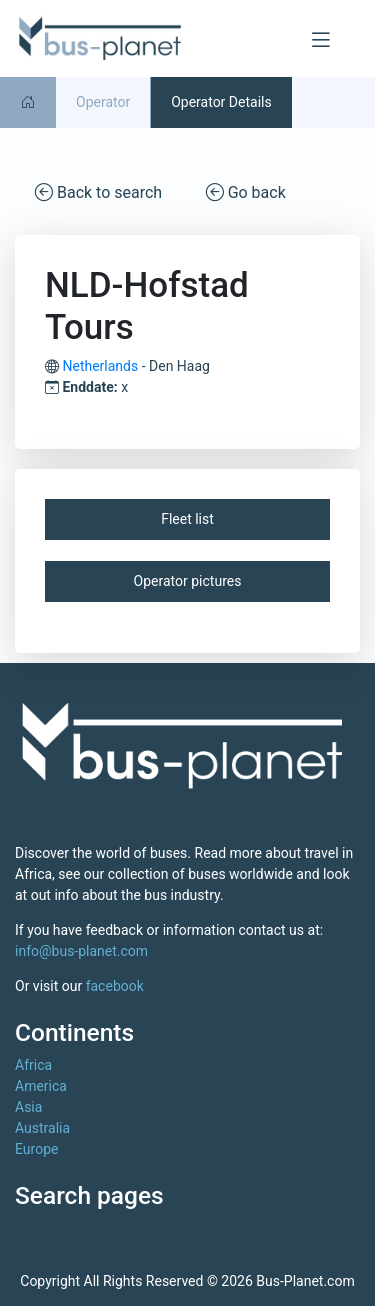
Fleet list (187, 519)
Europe (36, 1149)
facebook (115, 986)
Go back (246, 191)
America (41, 1086)
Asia (28, 1107)
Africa (33, 1065)
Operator (103, 102)
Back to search (98, 191)
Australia (42, 1128)
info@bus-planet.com (81, 951)
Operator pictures (188, 581)
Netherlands (100, 366)
